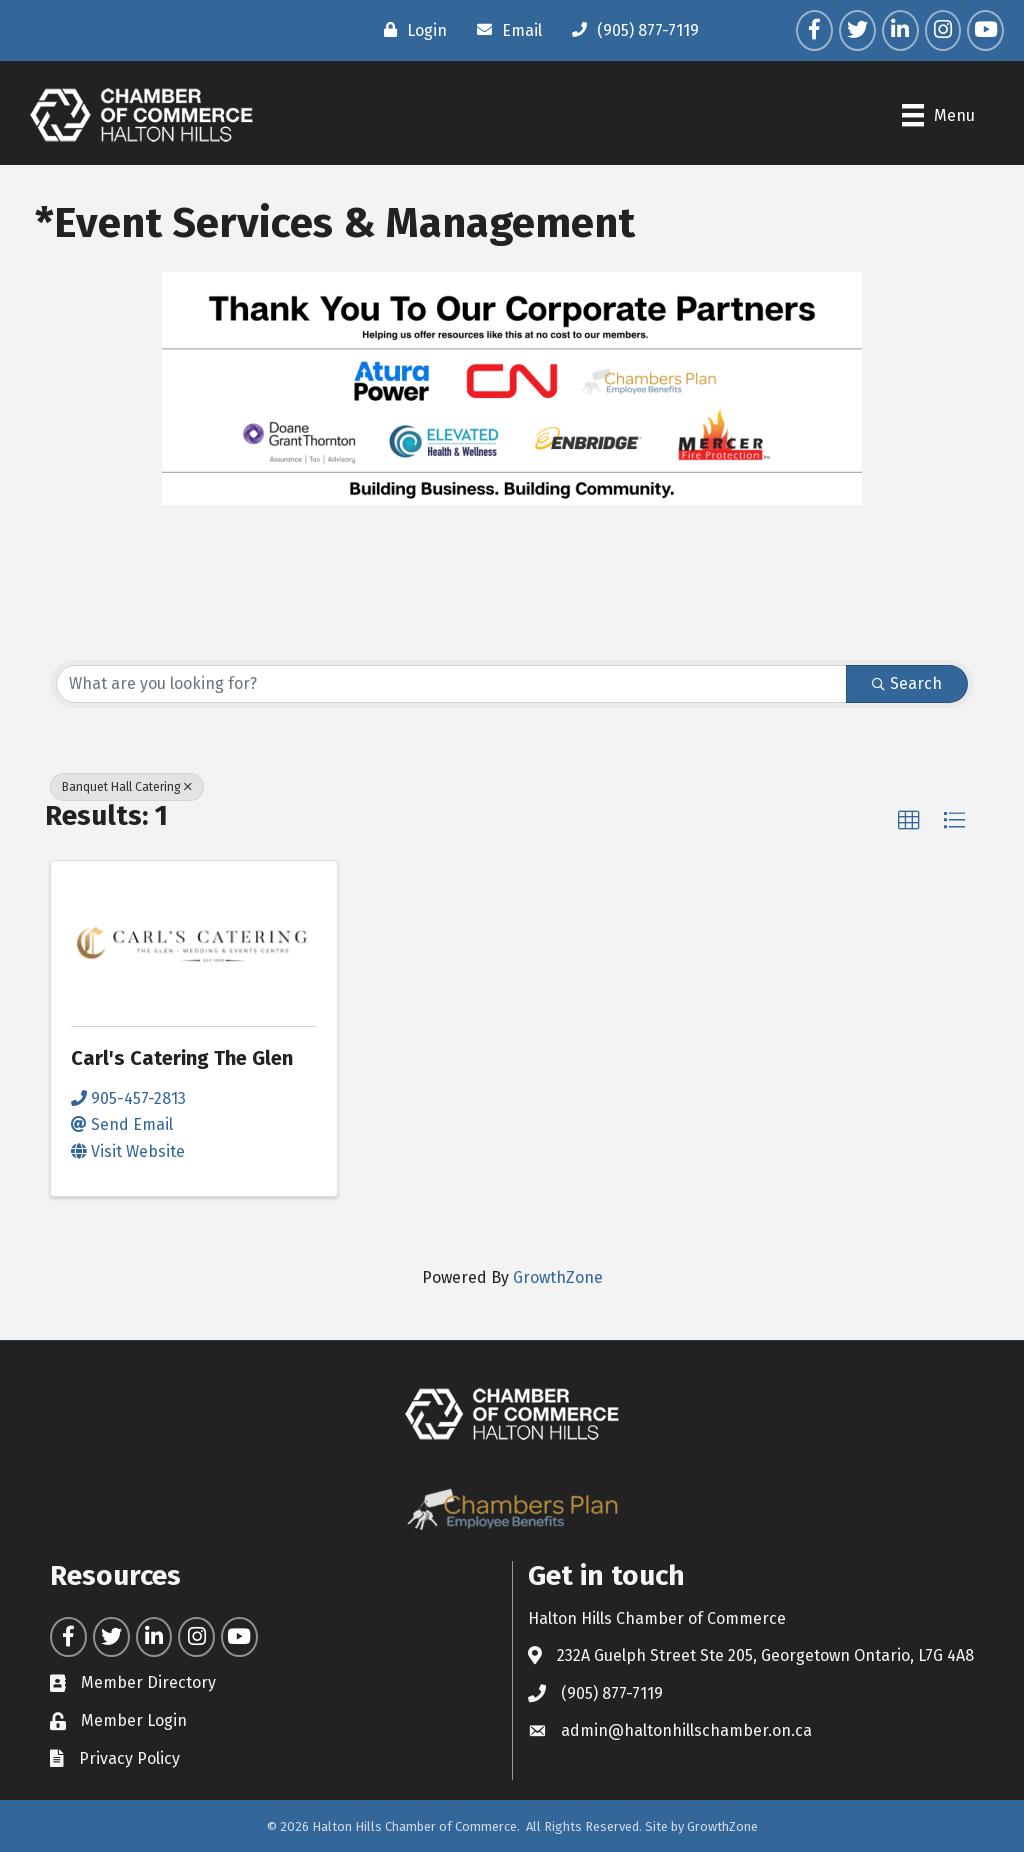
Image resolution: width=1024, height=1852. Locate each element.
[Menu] (937, 115)
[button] (909, 821)
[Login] (410, 30)
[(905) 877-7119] (630, 30)
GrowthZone (558, 1277)
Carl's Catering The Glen (182, 1058)
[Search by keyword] (451, 684)
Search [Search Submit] (907, 683)
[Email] (504, 30)
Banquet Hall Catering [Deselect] (127, 787)
